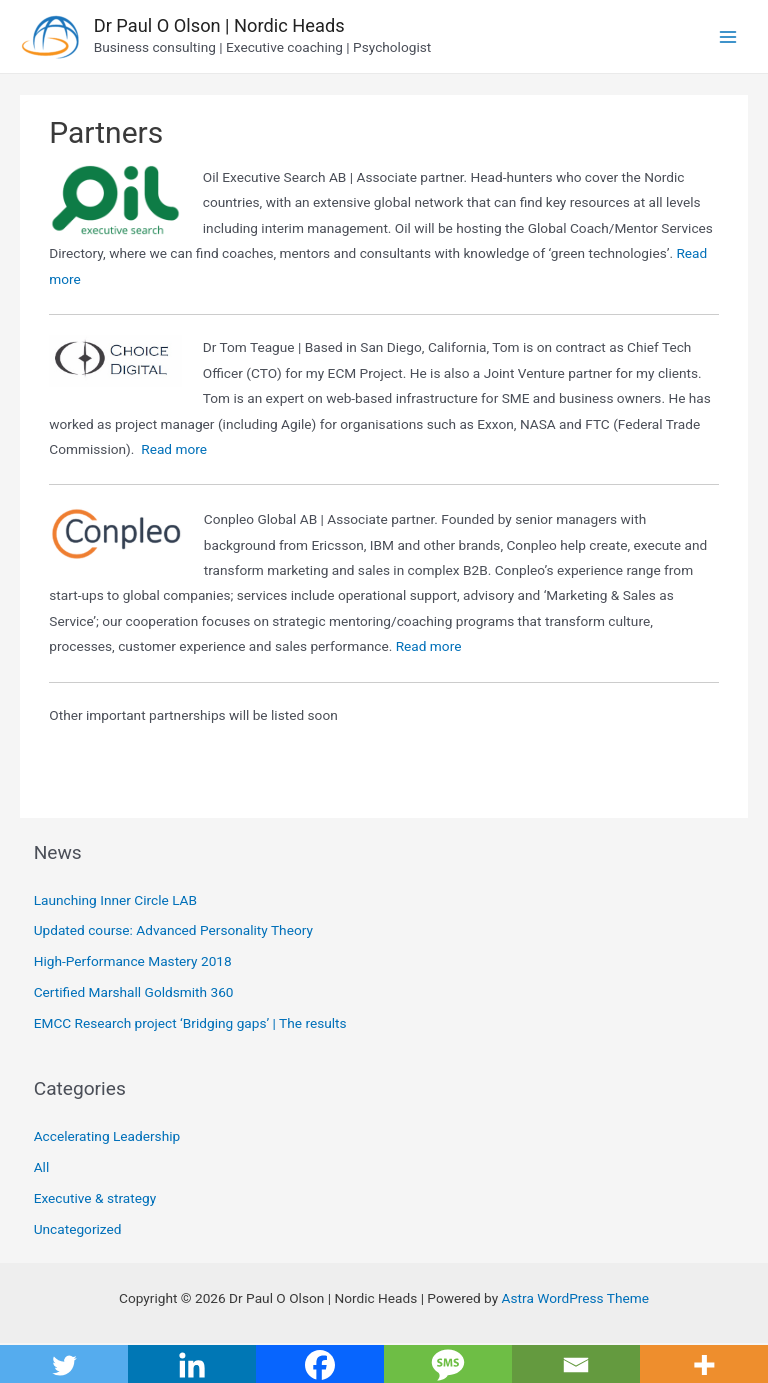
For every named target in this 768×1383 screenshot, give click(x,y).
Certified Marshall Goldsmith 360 (134, 992)
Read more (174, 449)
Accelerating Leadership (107, 1136)
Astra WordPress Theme (575, 1298)
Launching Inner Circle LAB (115, 900)
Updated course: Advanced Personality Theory (173, 930)
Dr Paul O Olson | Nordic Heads (219, 25)
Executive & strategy (95, 1198)
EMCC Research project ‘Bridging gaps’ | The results (190, 1023)
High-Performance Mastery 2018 (133, 961)
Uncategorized (78, 1229)
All (42, 1167)
